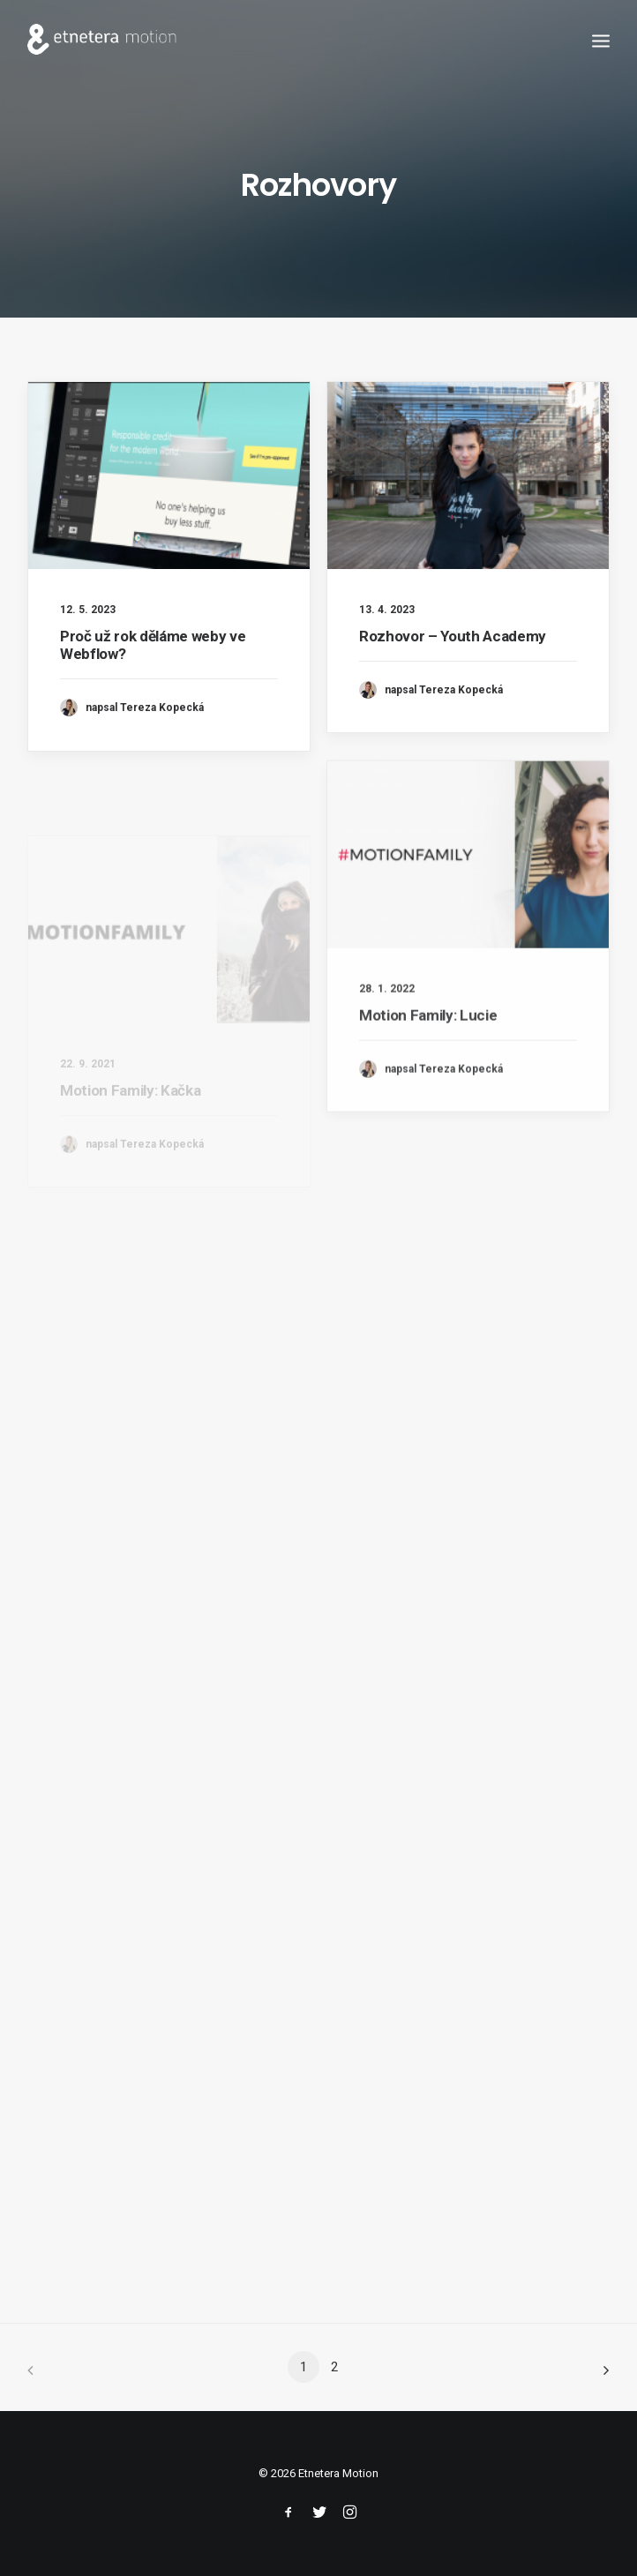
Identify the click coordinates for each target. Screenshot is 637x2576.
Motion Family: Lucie (428, 1066)
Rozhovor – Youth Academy (452, 636)
